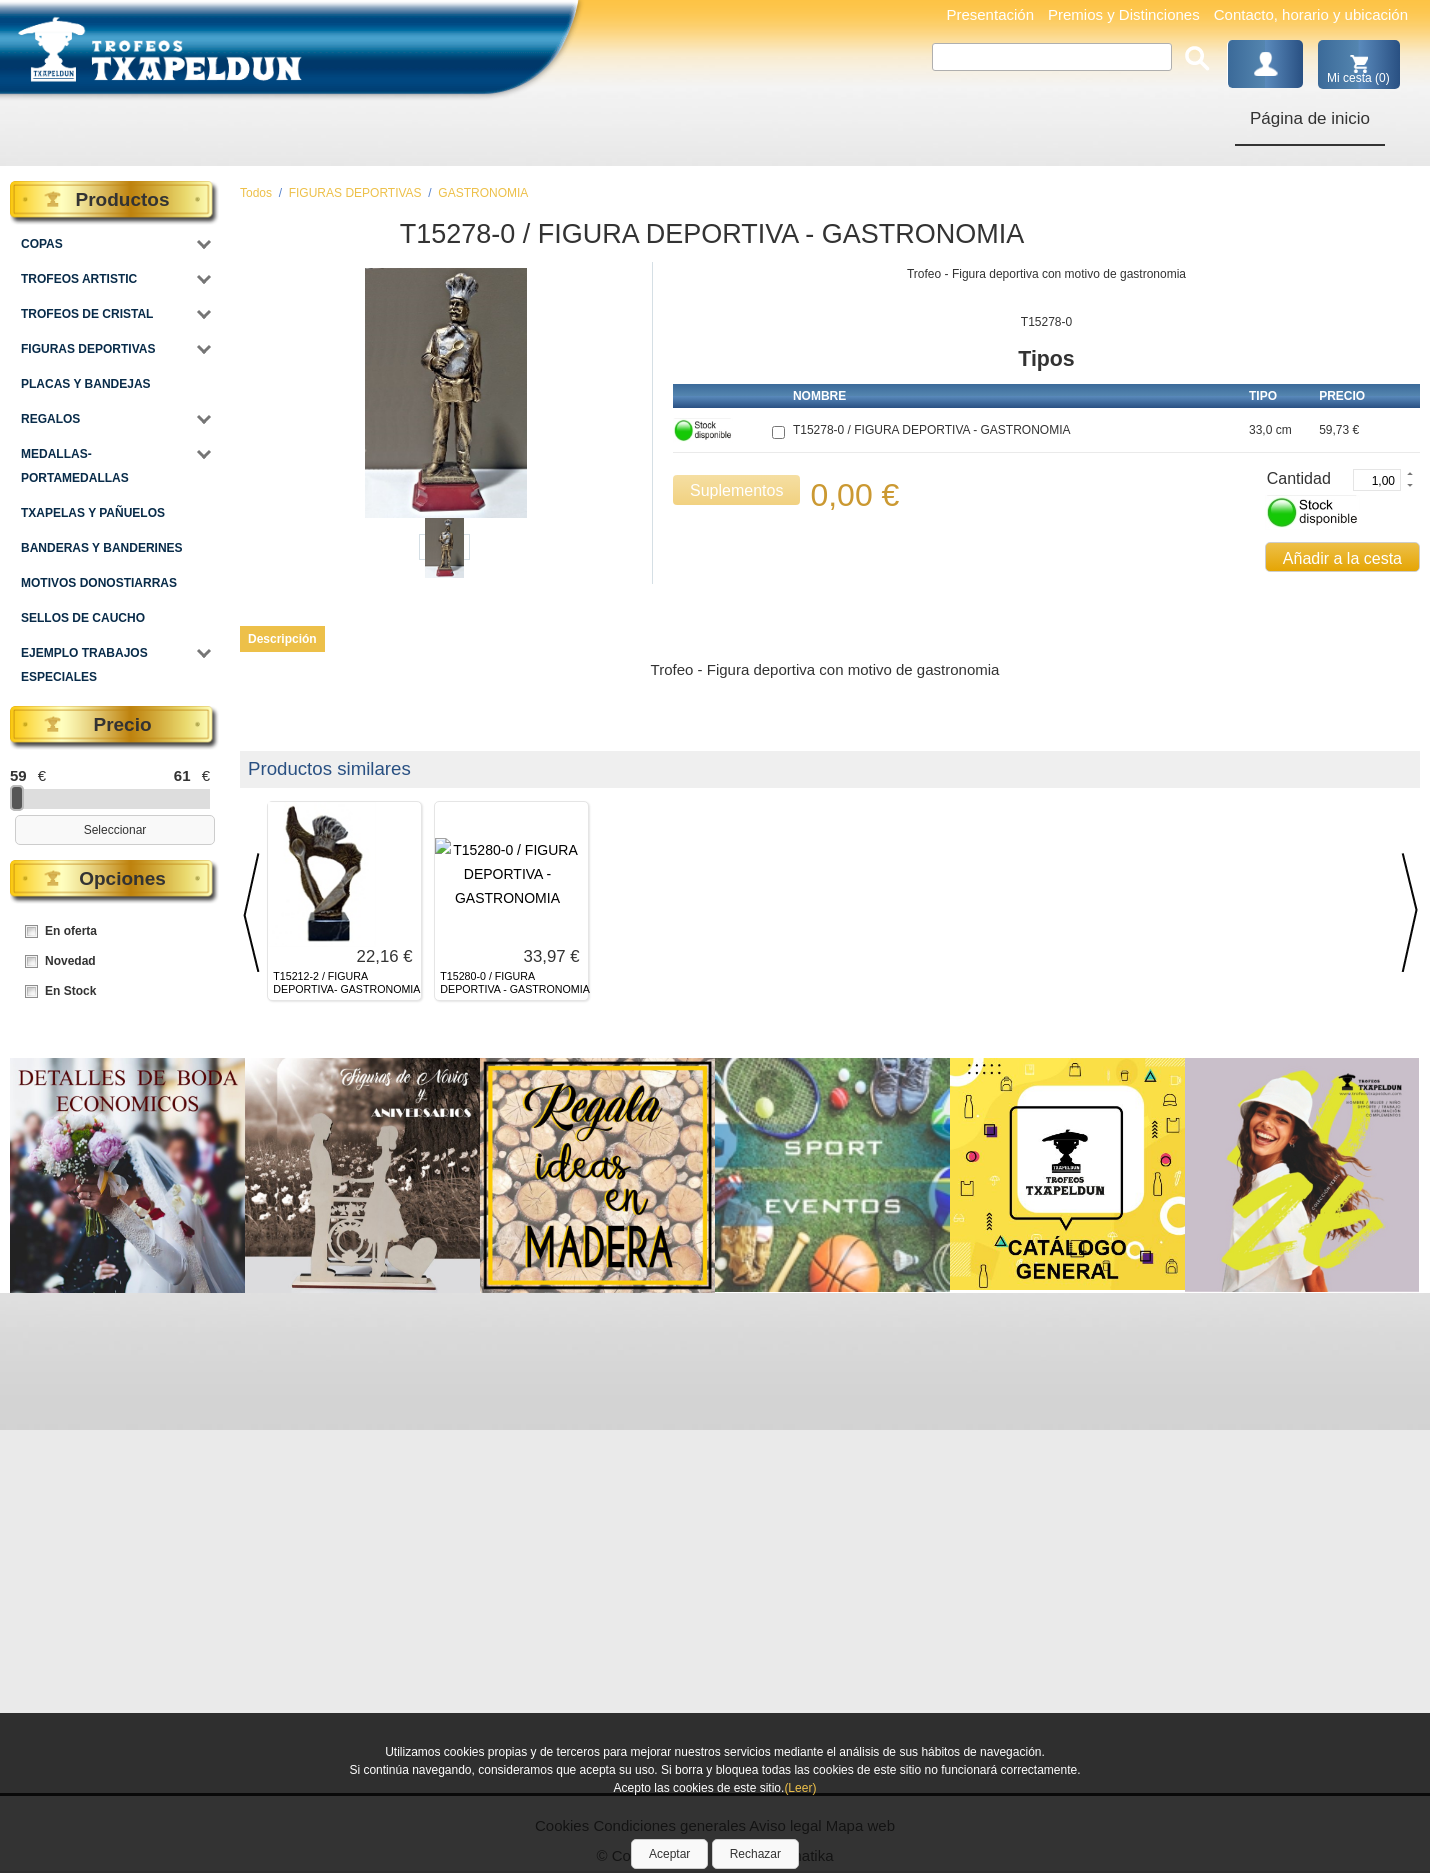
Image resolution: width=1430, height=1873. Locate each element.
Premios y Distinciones (1124, 14)
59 (18, 775)
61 (182, 775)
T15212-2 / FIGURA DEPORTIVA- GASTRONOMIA (346, 982)
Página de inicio (1310, 118)
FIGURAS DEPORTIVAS (355, 193)
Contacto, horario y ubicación (1311, 14)
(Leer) (800, 1788)
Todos (256, 193)
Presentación (990, 14)
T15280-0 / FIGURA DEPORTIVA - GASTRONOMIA (514, 982)
